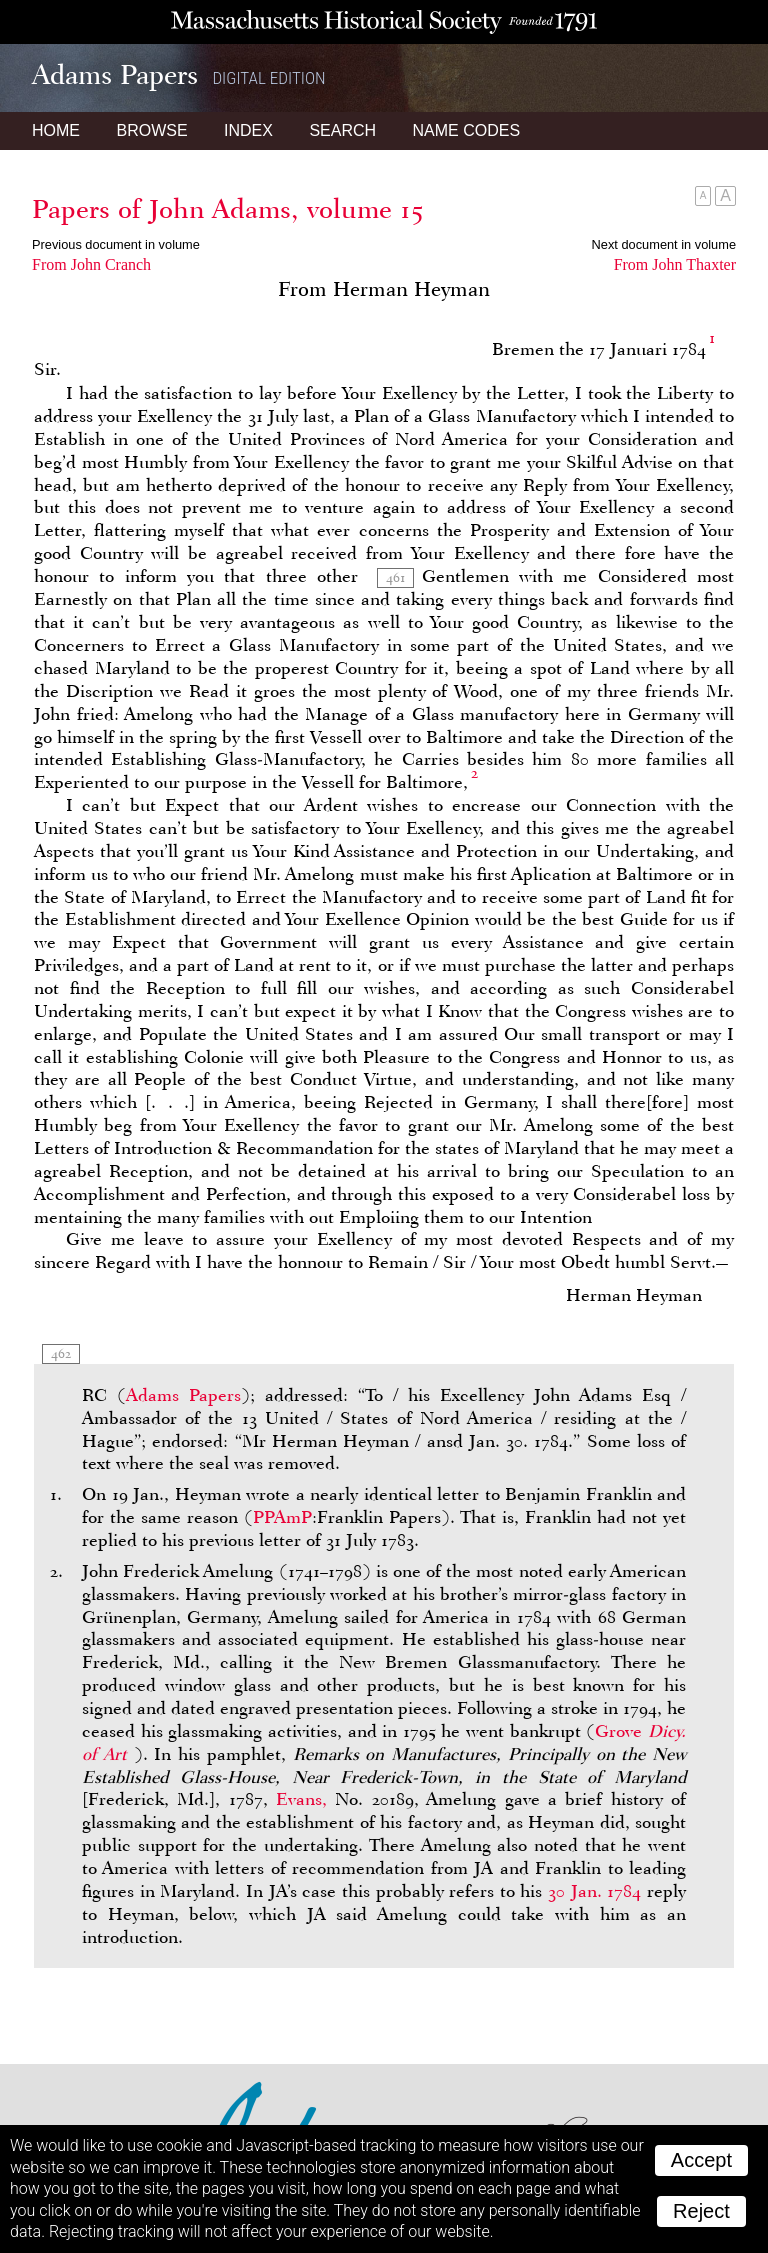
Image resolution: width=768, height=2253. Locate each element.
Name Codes (467, 130)
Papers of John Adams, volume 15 (227, 209)
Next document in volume (664, 244)
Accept (701, 2160)
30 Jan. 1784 (594, 1891)
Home (56, 130)
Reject (701, 2211)
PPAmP (282, 1517)
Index (248, 130)
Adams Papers (183, 1395)
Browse (151, 130)
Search (342, 130)
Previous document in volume (116, 244)
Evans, (301, 1799)
